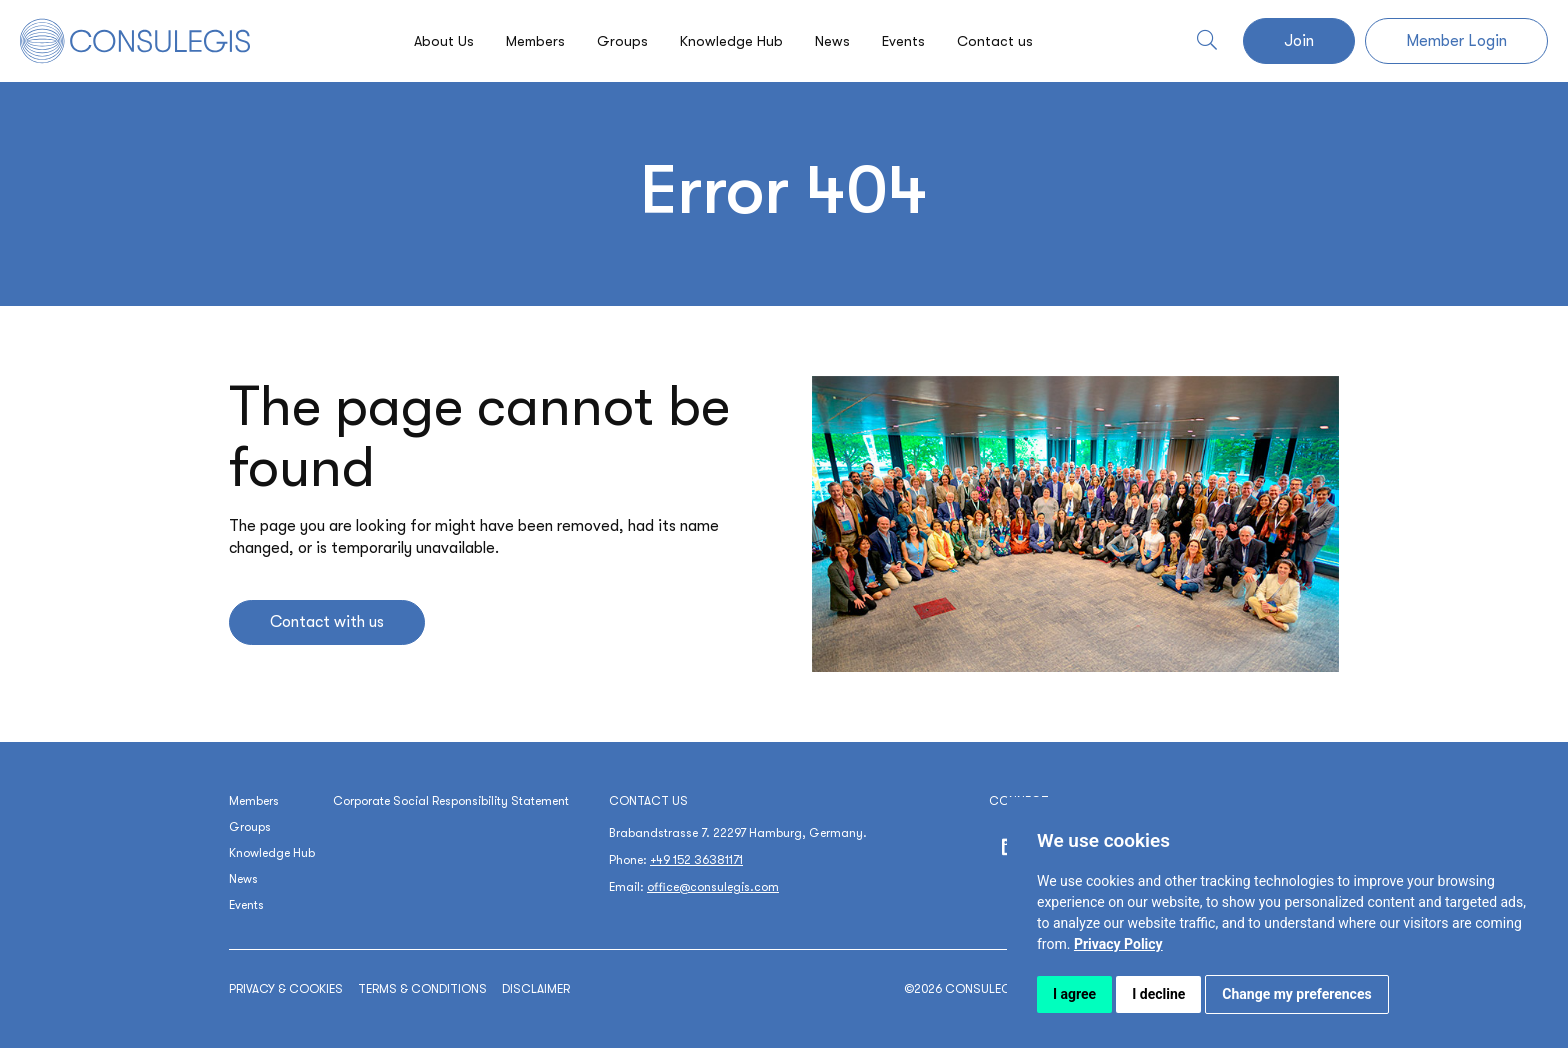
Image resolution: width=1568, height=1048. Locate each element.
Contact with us (327, 622)
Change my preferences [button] (1296, 994)
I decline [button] (1158, 994)
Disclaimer (536, 989)
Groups (618, 41)
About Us (431, 41)
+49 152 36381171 (696, 860)
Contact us (1008, 41)
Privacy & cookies (286, 989)
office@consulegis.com (713, 887)
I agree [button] (1074, 994)
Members (527, 41)
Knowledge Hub (731, 41)
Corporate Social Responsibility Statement (451, 801)
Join (1299, 41)
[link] (1118, 944)
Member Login (1456, 41)
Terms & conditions (422, 989)
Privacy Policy (1118, 944)
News (837, 41)
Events (913, 41)
